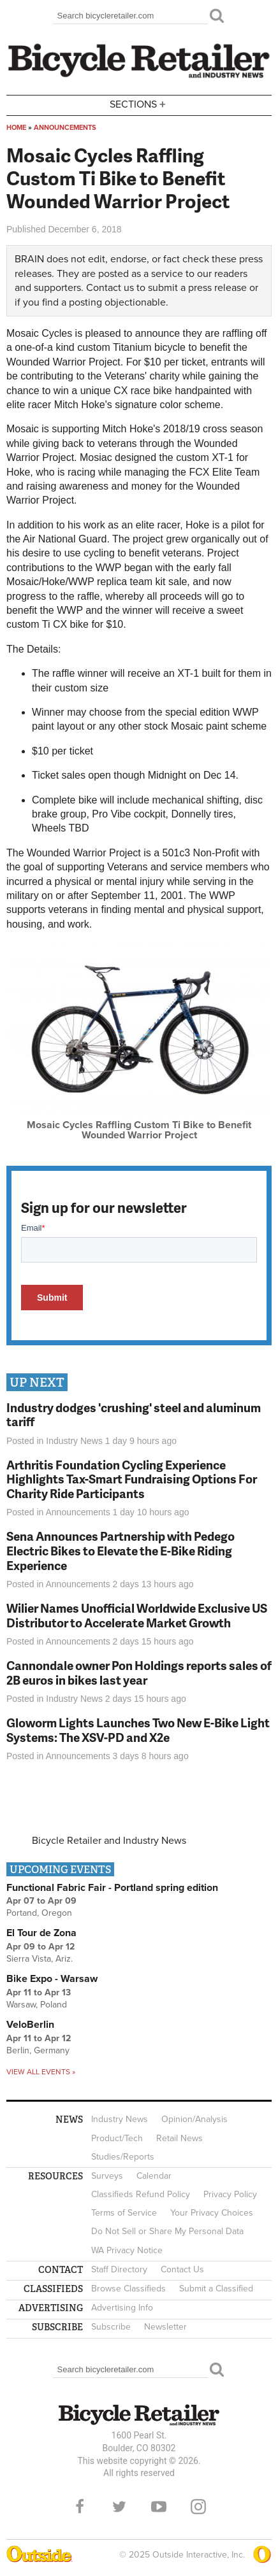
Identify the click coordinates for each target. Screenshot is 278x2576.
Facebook (79, 2506)
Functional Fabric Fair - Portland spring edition (112, 1887)
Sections (139, 104)
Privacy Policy (230, 2194)
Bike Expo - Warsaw (52, 1978)
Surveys (107, 2175)
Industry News (74, 1441)
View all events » (40, 2071)
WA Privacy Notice (127, 2250)
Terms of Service (124, 2212)
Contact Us (182, 2269)
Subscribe (111, 2326)
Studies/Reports (122, 2156)
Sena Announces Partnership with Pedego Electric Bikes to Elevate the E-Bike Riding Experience (120, 1550)
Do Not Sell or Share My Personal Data (167, 2231)
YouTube (158, 2506)
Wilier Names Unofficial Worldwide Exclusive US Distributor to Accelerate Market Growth (136, 1615)
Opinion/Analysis (194, 2119)
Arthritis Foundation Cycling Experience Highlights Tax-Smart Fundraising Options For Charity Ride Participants (131, 1479)
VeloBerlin (30, 2024)
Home (16, 128)
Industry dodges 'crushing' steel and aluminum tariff (133, 1415)
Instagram (198, 2506)
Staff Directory (119, 2269)
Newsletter (165, 2326)
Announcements (65, 128)
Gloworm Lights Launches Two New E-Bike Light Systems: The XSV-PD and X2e (138, 1730)
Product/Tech (117, 2138)
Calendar (154, 2175)
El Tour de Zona (41, 1933)
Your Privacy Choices (211, 2212)
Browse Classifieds (128, 2288)
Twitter (119, 2506)
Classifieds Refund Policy (140, 2194)
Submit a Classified (216, 2288)
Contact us (110, 287)
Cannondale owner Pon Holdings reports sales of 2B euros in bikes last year (139, 1672)
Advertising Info (122, 2307)
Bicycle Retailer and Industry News (109, 1840)
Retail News (179, 2138)
